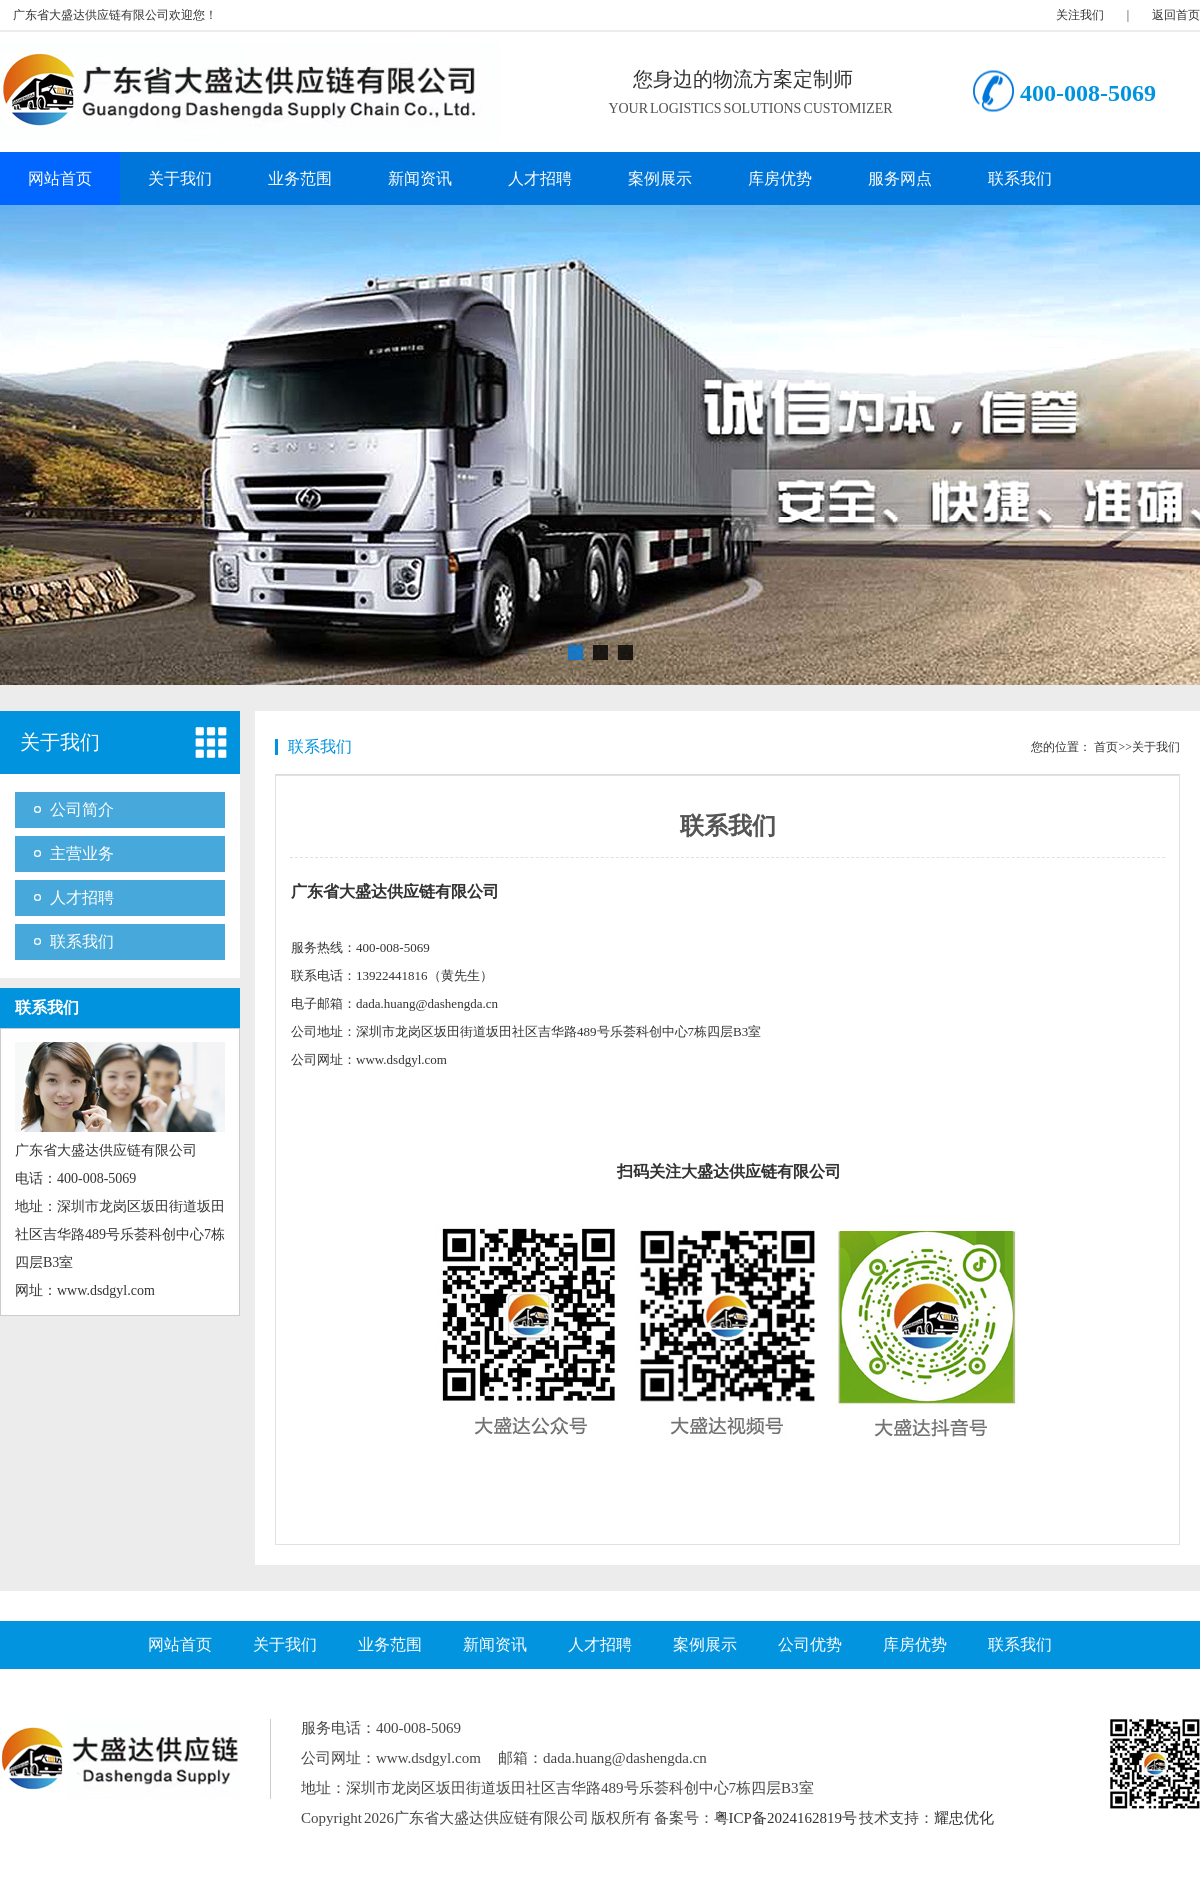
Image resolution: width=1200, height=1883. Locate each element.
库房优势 (780, 178)
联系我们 (1020, 178)
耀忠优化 (964, 1818)
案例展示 (660, 178)
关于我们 (180, 178)
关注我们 (1080, 15)
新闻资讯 (420, 178)
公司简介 (82, 809)
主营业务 (82, 853)
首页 (1106, 747)
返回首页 (1176, 15)
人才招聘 (540, 178)
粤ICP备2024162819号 (785, 1818)
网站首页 (60, 178)
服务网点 (900, 178)
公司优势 (810, 1644)
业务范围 (300, 178)
